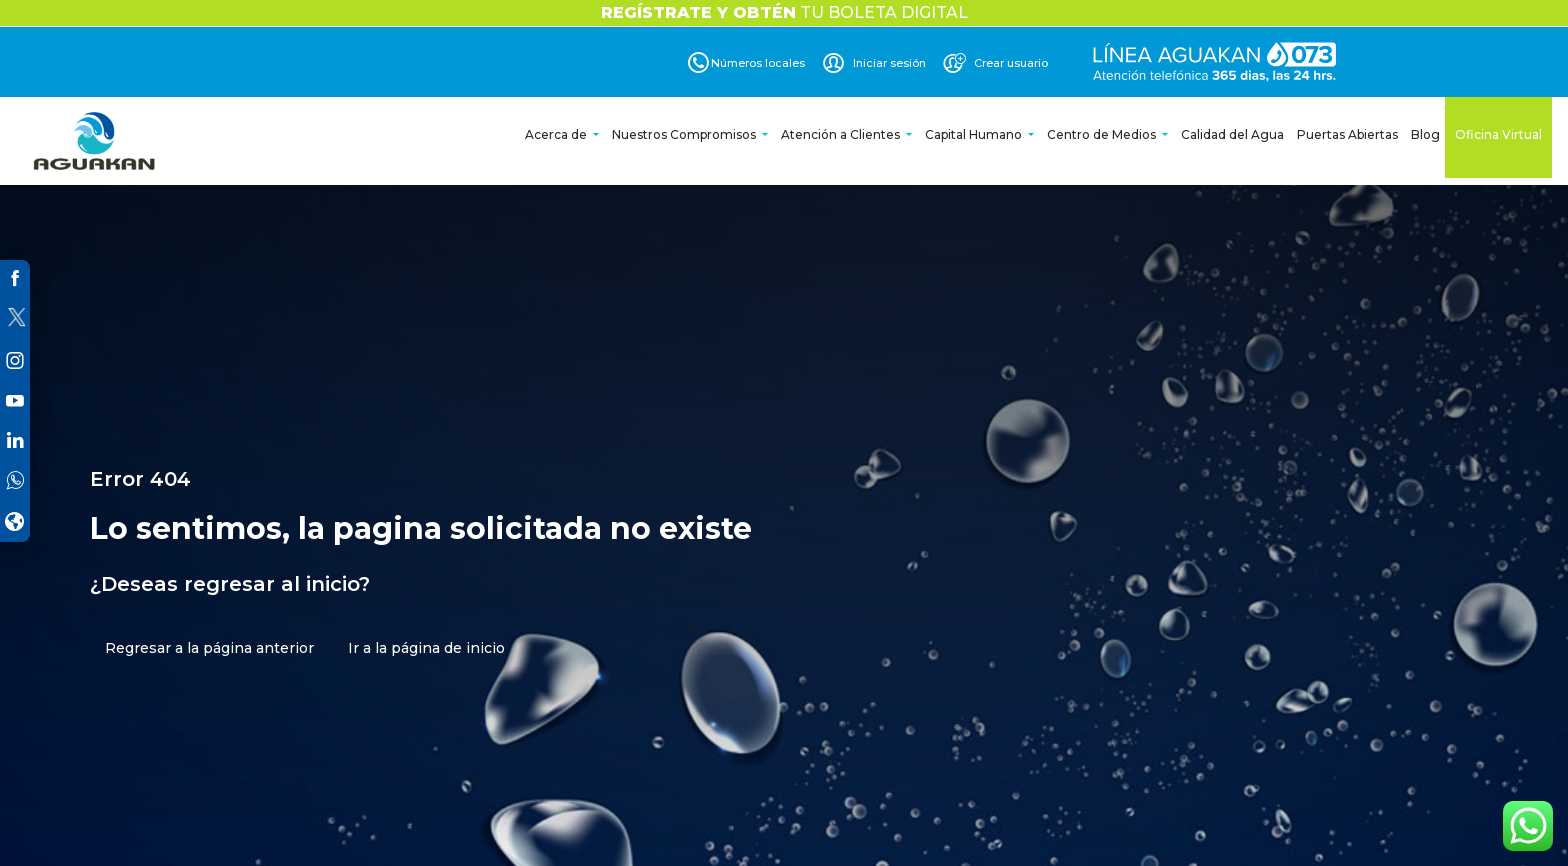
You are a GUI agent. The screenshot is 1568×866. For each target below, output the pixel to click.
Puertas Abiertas (1347, 134)
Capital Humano (975, 134)
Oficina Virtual (1498, 134)
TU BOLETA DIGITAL (784, 12)
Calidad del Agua (1232, 134)
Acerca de (557, 134)
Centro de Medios (1103, 134)
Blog (1425, 134)
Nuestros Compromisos (685, 134)
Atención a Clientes (842, 134)
